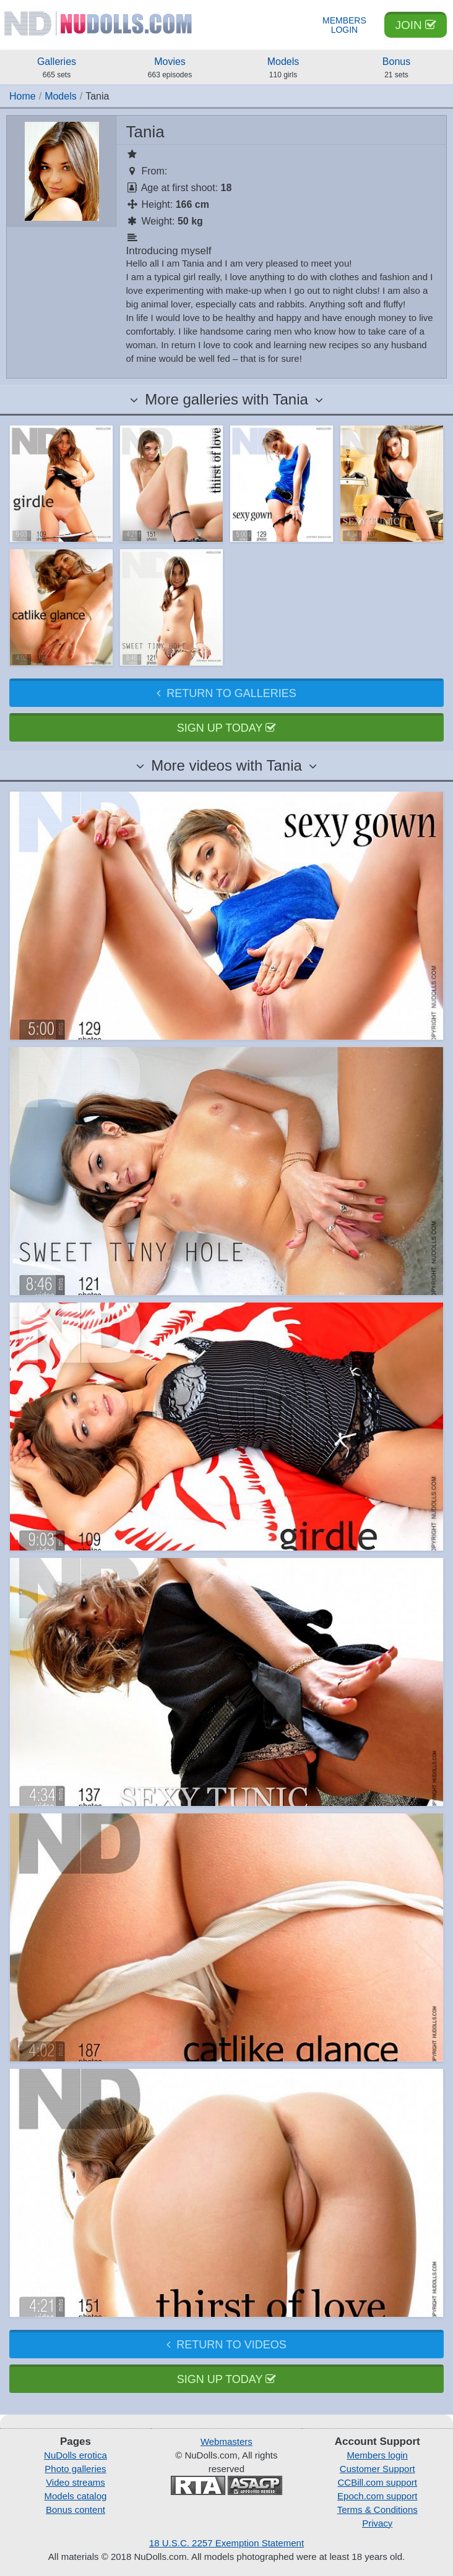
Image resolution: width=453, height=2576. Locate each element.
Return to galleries (226, 693)
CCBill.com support (377, 2482)
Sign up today (226, 728)
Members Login (344, 25)
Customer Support (377, 2468)
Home (22, 96)
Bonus (396, 68)
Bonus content (75, 2509)
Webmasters (226, 2441)
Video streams (75, 2482)
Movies (170, 68)
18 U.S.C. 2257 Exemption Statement (226, 2543)
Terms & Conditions (377, 2509)
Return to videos (226, 2345)
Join (415, 25)
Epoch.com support (377, 2496)
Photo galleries (75, 2468)
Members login (377, 2455)
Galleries (56, 68)
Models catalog (75, 2496)
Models (283, 68)
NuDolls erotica (75, 2455)
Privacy (377, 2523)
